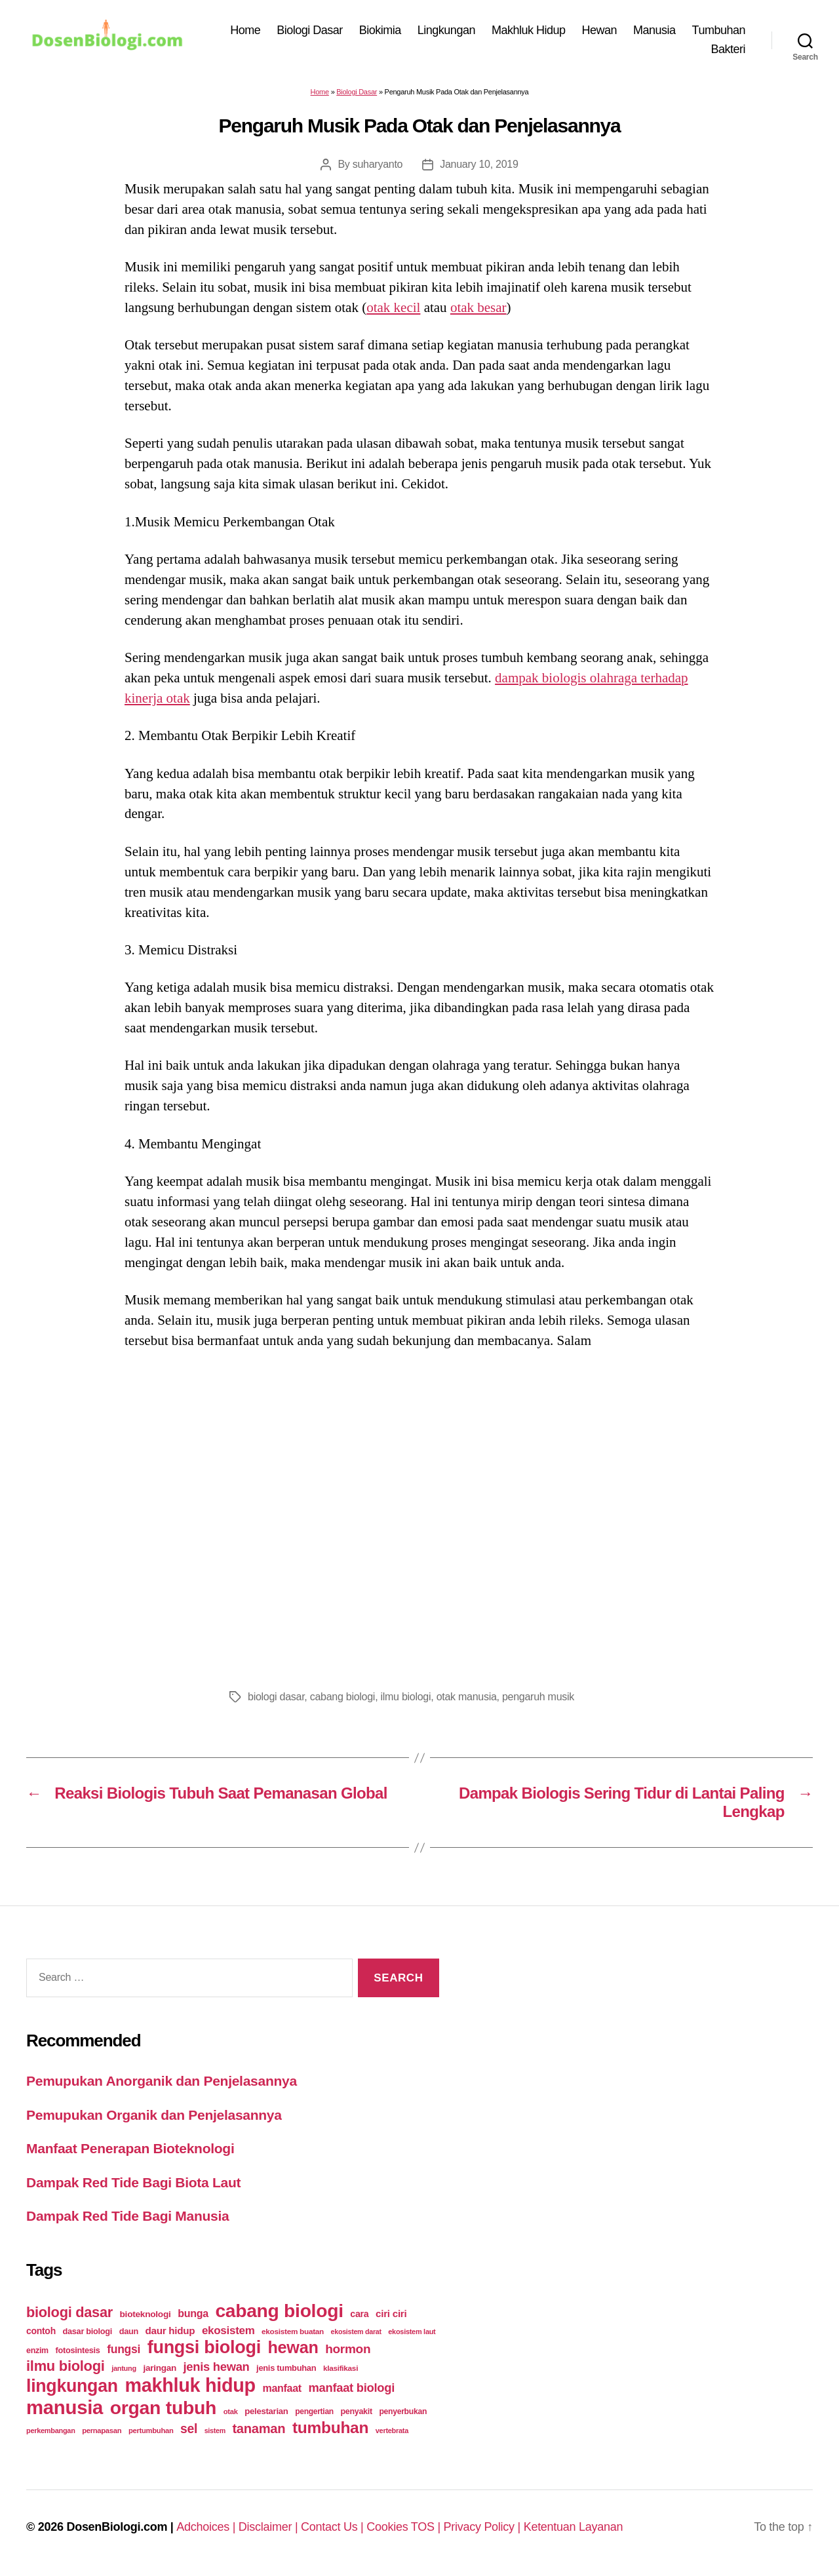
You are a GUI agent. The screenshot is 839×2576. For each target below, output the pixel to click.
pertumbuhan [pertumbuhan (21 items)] (151, 2430)
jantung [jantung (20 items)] (123, 2368)
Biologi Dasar (310, 30)
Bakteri (728, 49)
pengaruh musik (538, 1696)
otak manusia (467, 1696)
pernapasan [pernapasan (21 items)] (101, 2430)
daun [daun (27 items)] (128, 2331)
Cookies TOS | (404, 2526)
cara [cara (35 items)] (359, 2314)
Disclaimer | (270, 2526)
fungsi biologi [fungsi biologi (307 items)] (204, 2347)
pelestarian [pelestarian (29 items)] (266, 2411)
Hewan (599, 30)
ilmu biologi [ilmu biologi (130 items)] (65, 2366)
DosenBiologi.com (116, 2526)
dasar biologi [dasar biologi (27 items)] (87, 2331)
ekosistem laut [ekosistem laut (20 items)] (411, 2331)
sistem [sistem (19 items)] (215, 2430)
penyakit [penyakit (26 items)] (356, 2411)
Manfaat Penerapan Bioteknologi (130, 2148)
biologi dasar (276, 1696)
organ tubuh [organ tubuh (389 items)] (163, 2407)
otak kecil (393, 307)
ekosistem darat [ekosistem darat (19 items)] (356, 2331)
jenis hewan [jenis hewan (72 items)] (217, 2366)
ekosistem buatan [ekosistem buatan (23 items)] (293, 2331)
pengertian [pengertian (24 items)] (314, 2411)
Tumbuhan (718, 30)
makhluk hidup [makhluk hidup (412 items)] (190, 2385)
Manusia (654, 30)
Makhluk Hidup (529, 30)
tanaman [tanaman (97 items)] (258, 2428)
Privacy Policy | (484, 2526)
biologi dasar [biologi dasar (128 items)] (69, 2312)
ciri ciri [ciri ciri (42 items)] (391, 2313)
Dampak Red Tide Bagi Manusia (127, 2215)
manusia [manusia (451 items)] (64, 2407)
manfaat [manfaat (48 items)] (281, 2388)
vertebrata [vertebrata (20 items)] (392, 2430)
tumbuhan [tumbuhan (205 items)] (330, 2427)
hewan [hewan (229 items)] (292, 2347)
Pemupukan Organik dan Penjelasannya (154, 2114)
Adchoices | (207, 2526)
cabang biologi (342, 1696)
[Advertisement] (419, 1515)
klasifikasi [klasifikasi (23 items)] (340, 2368)
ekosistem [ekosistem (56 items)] (228, 2330)
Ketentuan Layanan (573, 2526)
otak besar (478, 307)
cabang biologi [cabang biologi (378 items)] (279, 2310)
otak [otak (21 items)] (231, 2411)
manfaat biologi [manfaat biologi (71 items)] (351, 2387)
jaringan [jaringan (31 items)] (159, 2368)
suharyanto (377, 164)
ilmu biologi (405, 1696)
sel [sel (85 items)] (188, 2429)
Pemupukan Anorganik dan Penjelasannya (161, 2080)
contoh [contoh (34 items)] (41, 2331)
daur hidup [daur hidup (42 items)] (170, 2330)
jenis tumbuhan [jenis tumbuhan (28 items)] (286, 2368)
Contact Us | (333, 2526)
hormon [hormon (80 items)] (347, 2349)
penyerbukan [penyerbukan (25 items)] (403, 2411)
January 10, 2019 (479, 164)
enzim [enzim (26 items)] (37, 2350)
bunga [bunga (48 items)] (193, 2313)
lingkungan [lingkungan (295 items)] (72, 2386)
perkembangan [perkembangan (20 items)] (50, 2430)
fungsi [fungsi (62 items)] (123, 2349)
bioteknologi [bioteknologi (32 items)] (145, 2314)
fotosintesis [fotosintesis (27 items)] (77, 2350)
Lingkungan (446, 30)
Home (245, 30)
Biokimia (380, 30)
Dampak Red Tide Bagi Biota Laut (133, 2182)
